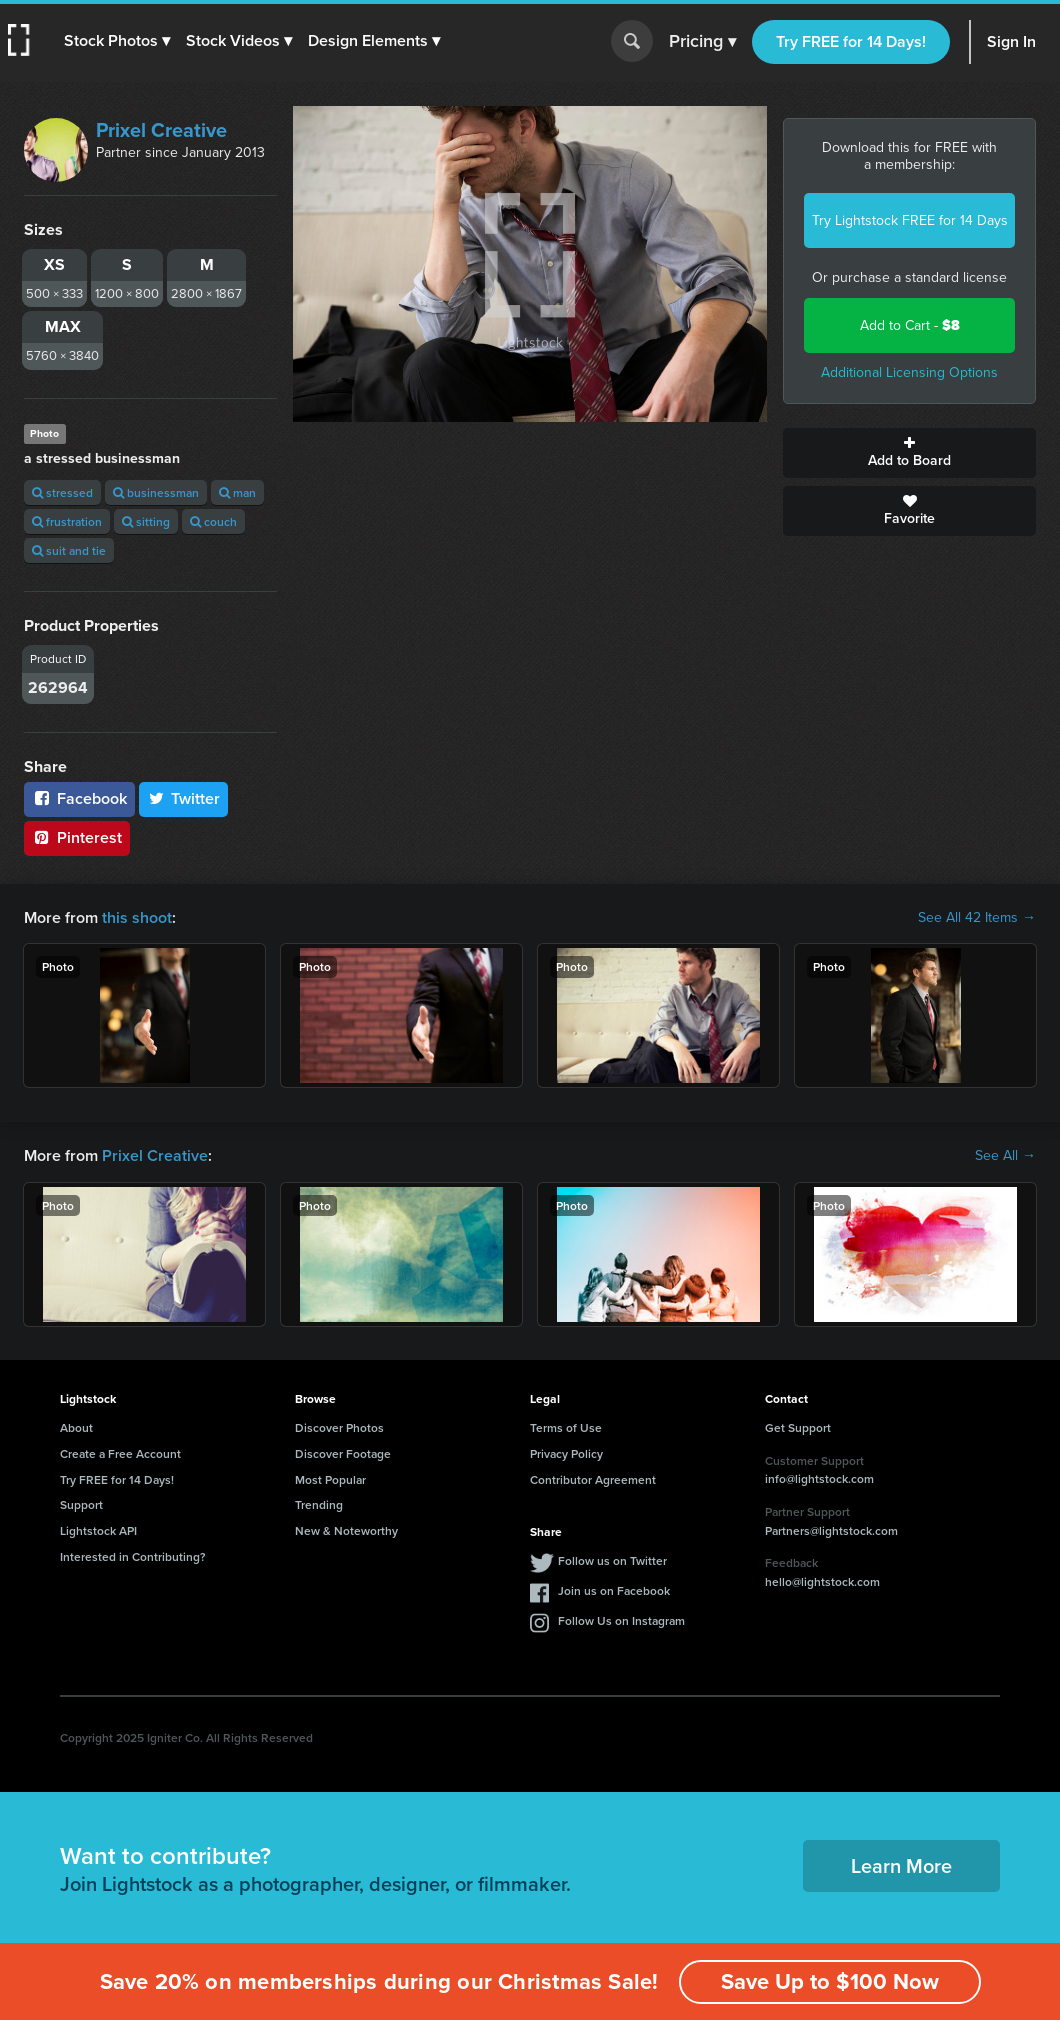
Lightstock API (98, 1530)
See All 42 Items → (977, 918)
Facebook (79, 798)
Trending (319, 1504)
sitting (146, 521)
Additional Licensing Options (909, 372)
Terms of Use (566, 1427)
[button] (117, 41)
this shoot (137, 917)
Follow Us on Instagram (621, 1620)
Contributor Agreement (593, 1479)
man (237, 492)
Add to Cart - (910, 325)
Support (81, 1504)
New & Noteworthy (346, 1530)
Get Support (798, 1427)
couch (213, 521)
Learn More (901, 1865)
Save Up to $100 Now (830, 1981)
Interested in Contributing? (133, 1556)
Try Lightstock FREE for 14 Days (910, 220)
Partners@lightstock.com (831, 1530)
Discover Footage (343, 1453)
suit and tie (69, 550)
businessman (156, 492)
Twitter (184, 798)
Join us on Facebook (614, 1590)
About (76, 1427)
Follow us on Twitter (612, 1560)
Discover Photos (339, 1427)
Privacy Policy (566, 1453)
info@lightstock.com (819, 1478)
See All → (1005, 1156)
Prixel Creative (161, 130)
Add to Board (909, 453)
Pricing (702, 42)
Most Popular (330, 1479)
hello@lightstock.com (822, 1581)
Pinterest (77, 837)
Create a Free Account (120, 1453)
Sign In (1011, 41)
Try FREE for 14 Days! (851, 41)
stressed (62, 492)
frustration (67, 521)
